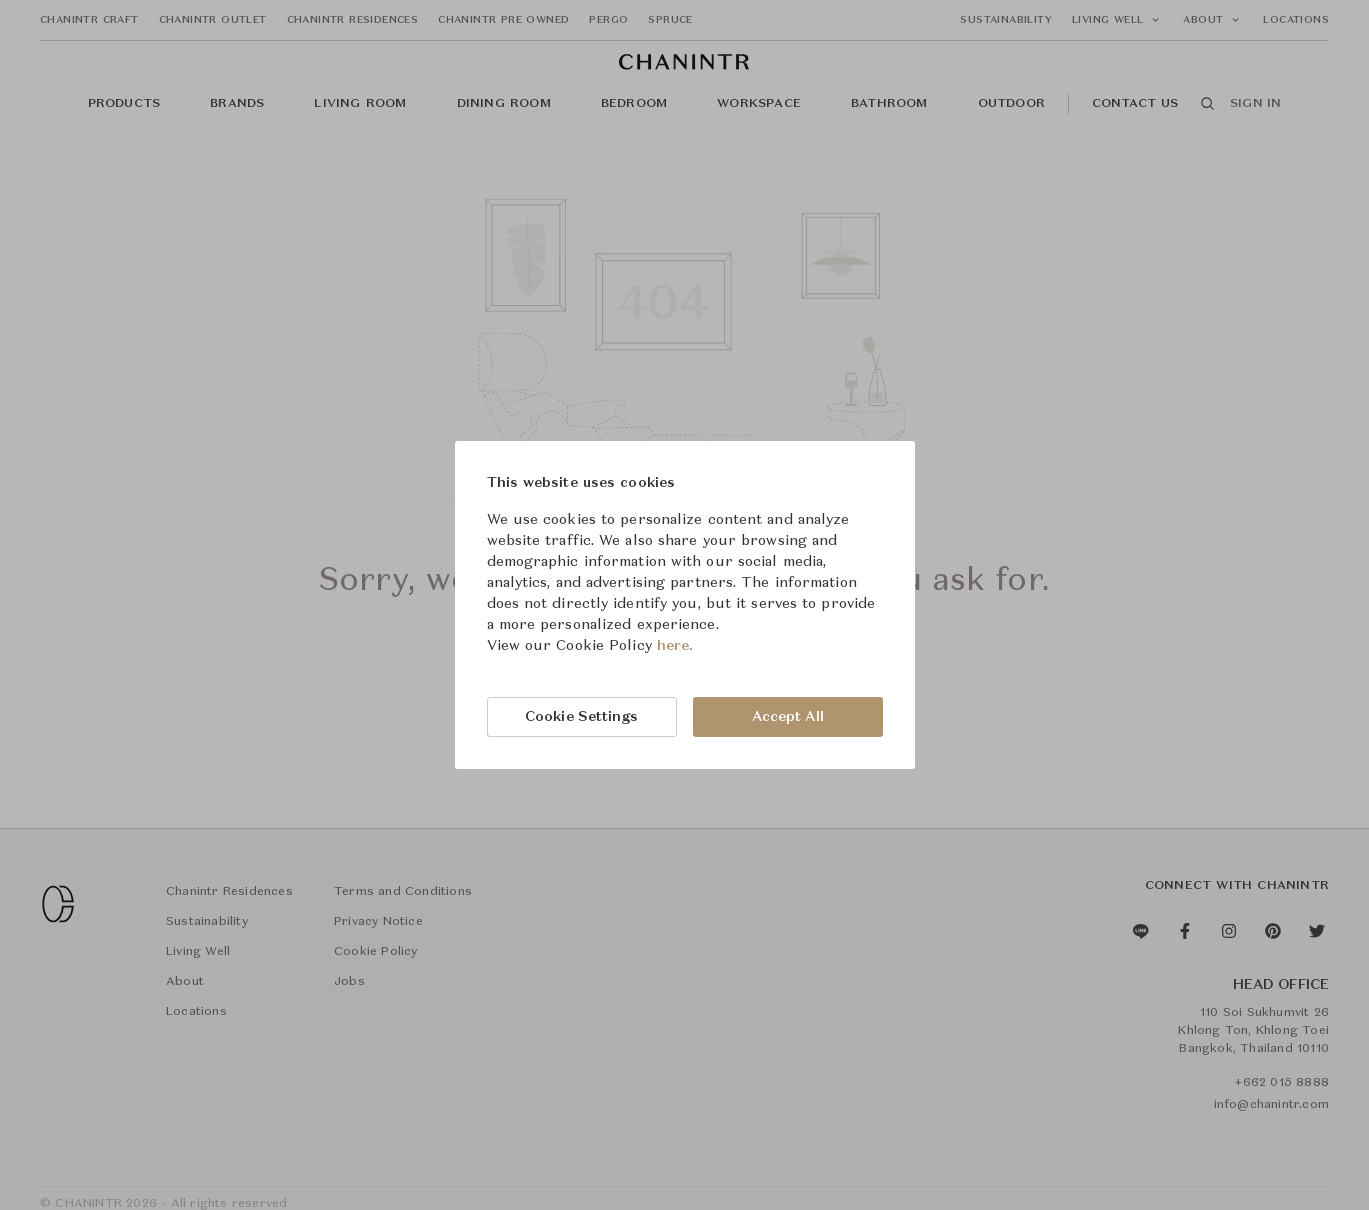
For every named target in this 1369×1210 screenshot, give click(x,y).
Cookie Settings (582, 717)
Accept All (788, 717)
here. (675, 646)
